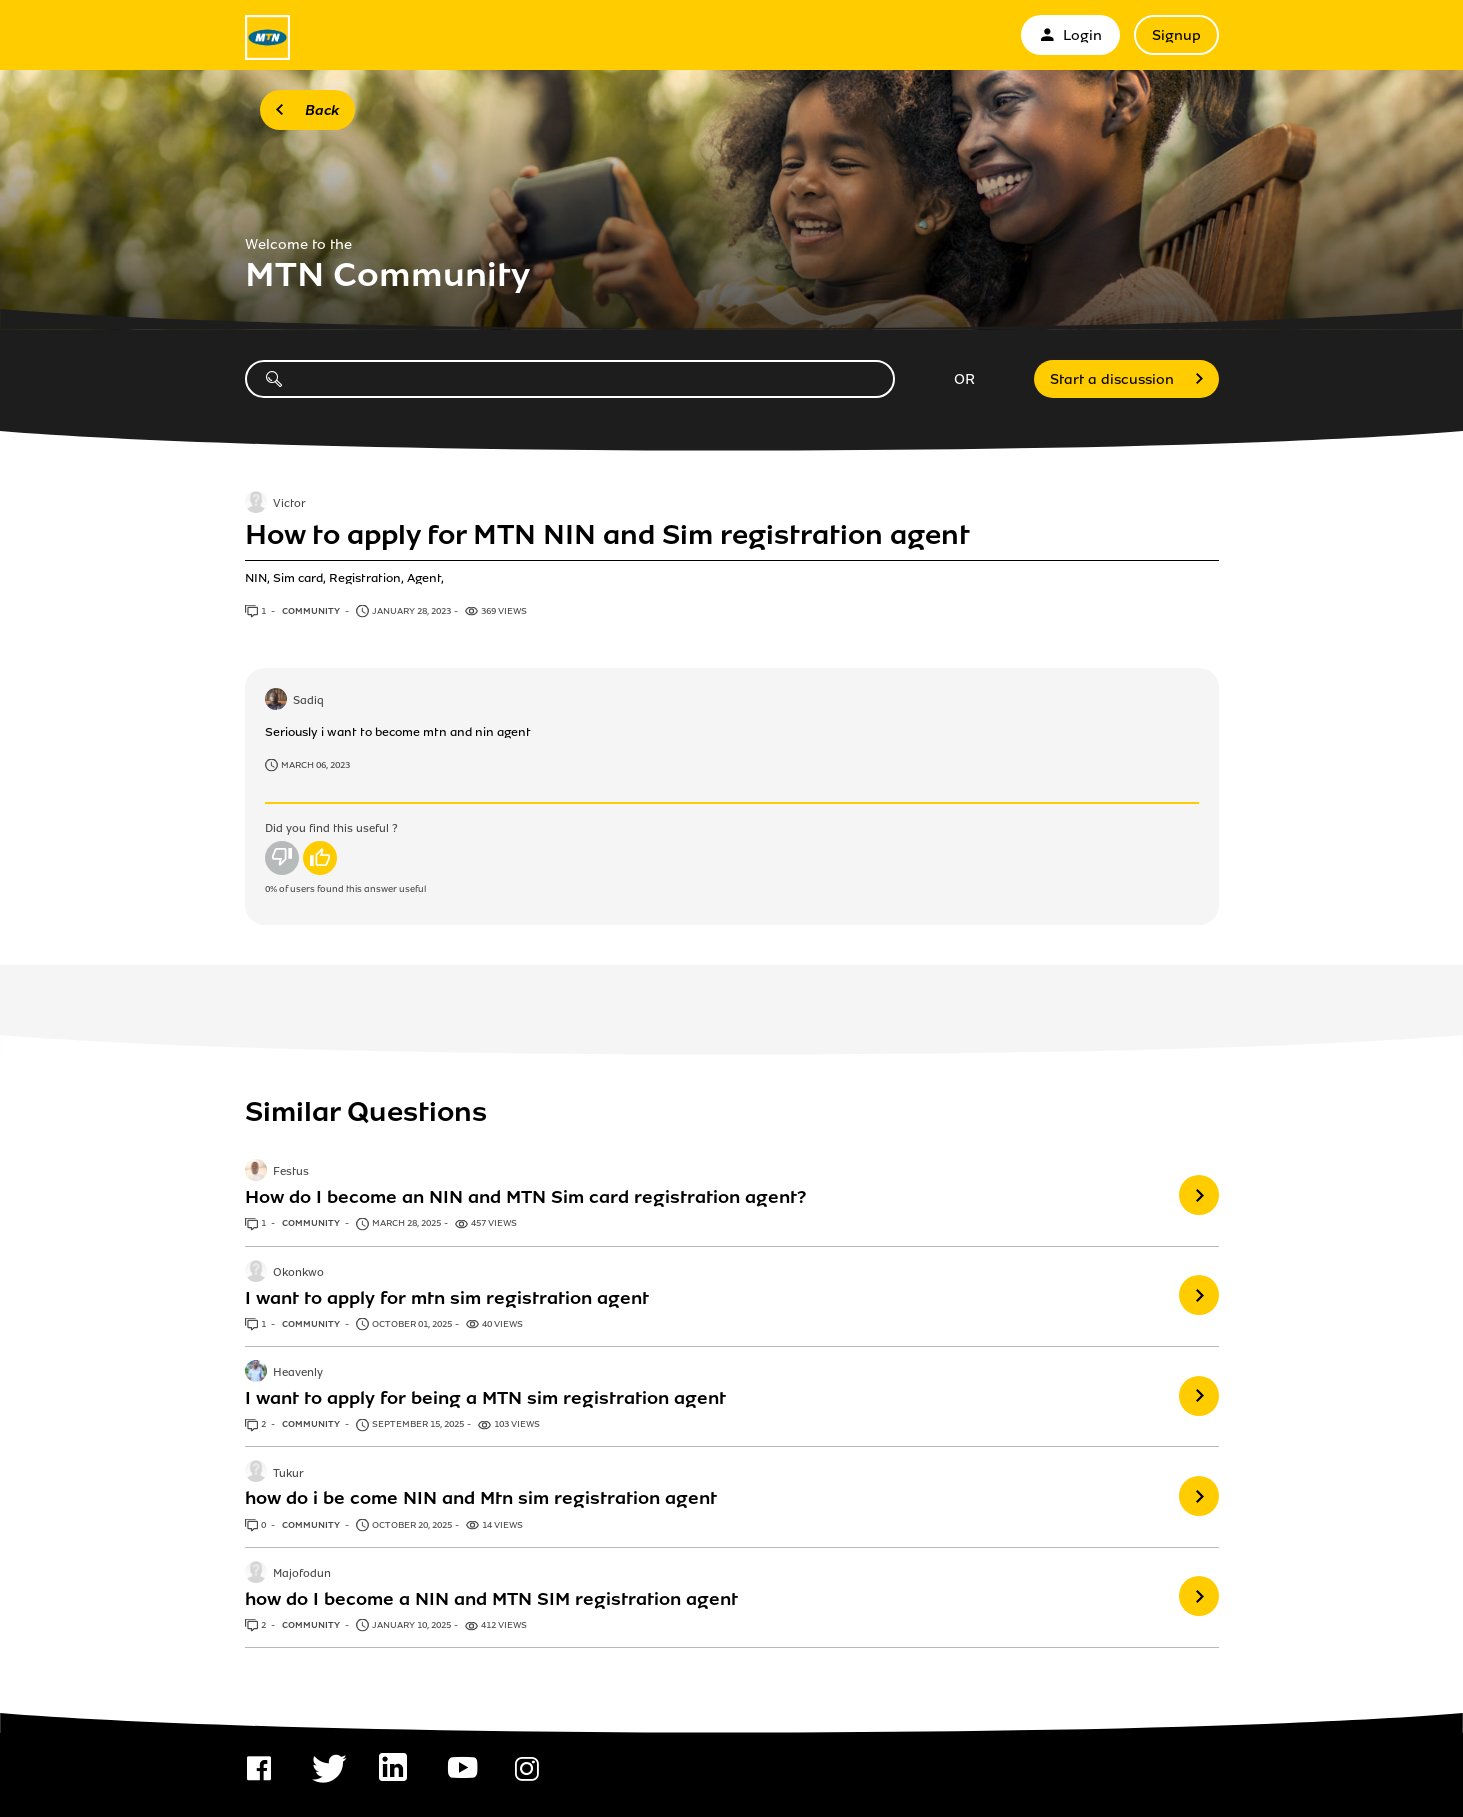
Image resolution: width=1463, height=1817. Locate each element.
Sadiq (308, 701)
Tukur (288, 1474)
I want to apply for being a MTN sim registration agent (485, 1398)
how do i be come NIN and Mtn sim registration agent (481, 1498)
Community (312, 611)
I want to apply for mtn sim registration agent (447, 1298)
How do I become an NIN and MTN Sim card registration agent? (525, 1197)
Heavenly (298, 1373)
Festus (291, 1173)
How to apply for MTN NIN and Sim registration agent (607, 535)
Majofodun (302, 1574)
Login (1070, 35)
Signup (1176, 35)
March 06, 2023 (315, 765)
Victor (289, 504)
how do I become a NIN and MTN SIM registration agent (491, 1599)
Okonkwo (298, 1273)
